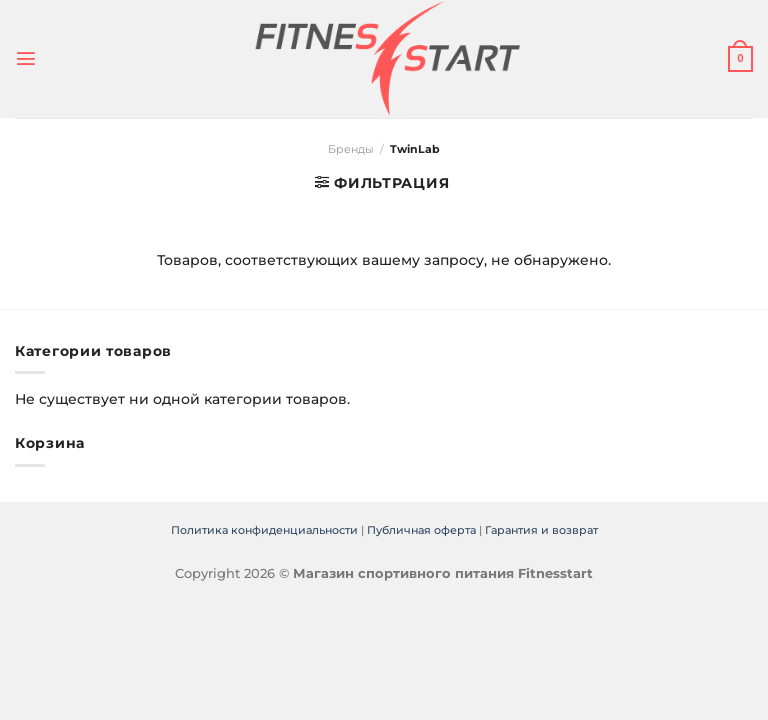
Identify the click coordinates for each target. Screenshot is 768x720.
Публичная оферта (421, 530)
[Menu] (25, 59)
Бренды (351, 149)
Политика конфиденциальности (264, 530)
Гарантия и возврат (541, 530)
